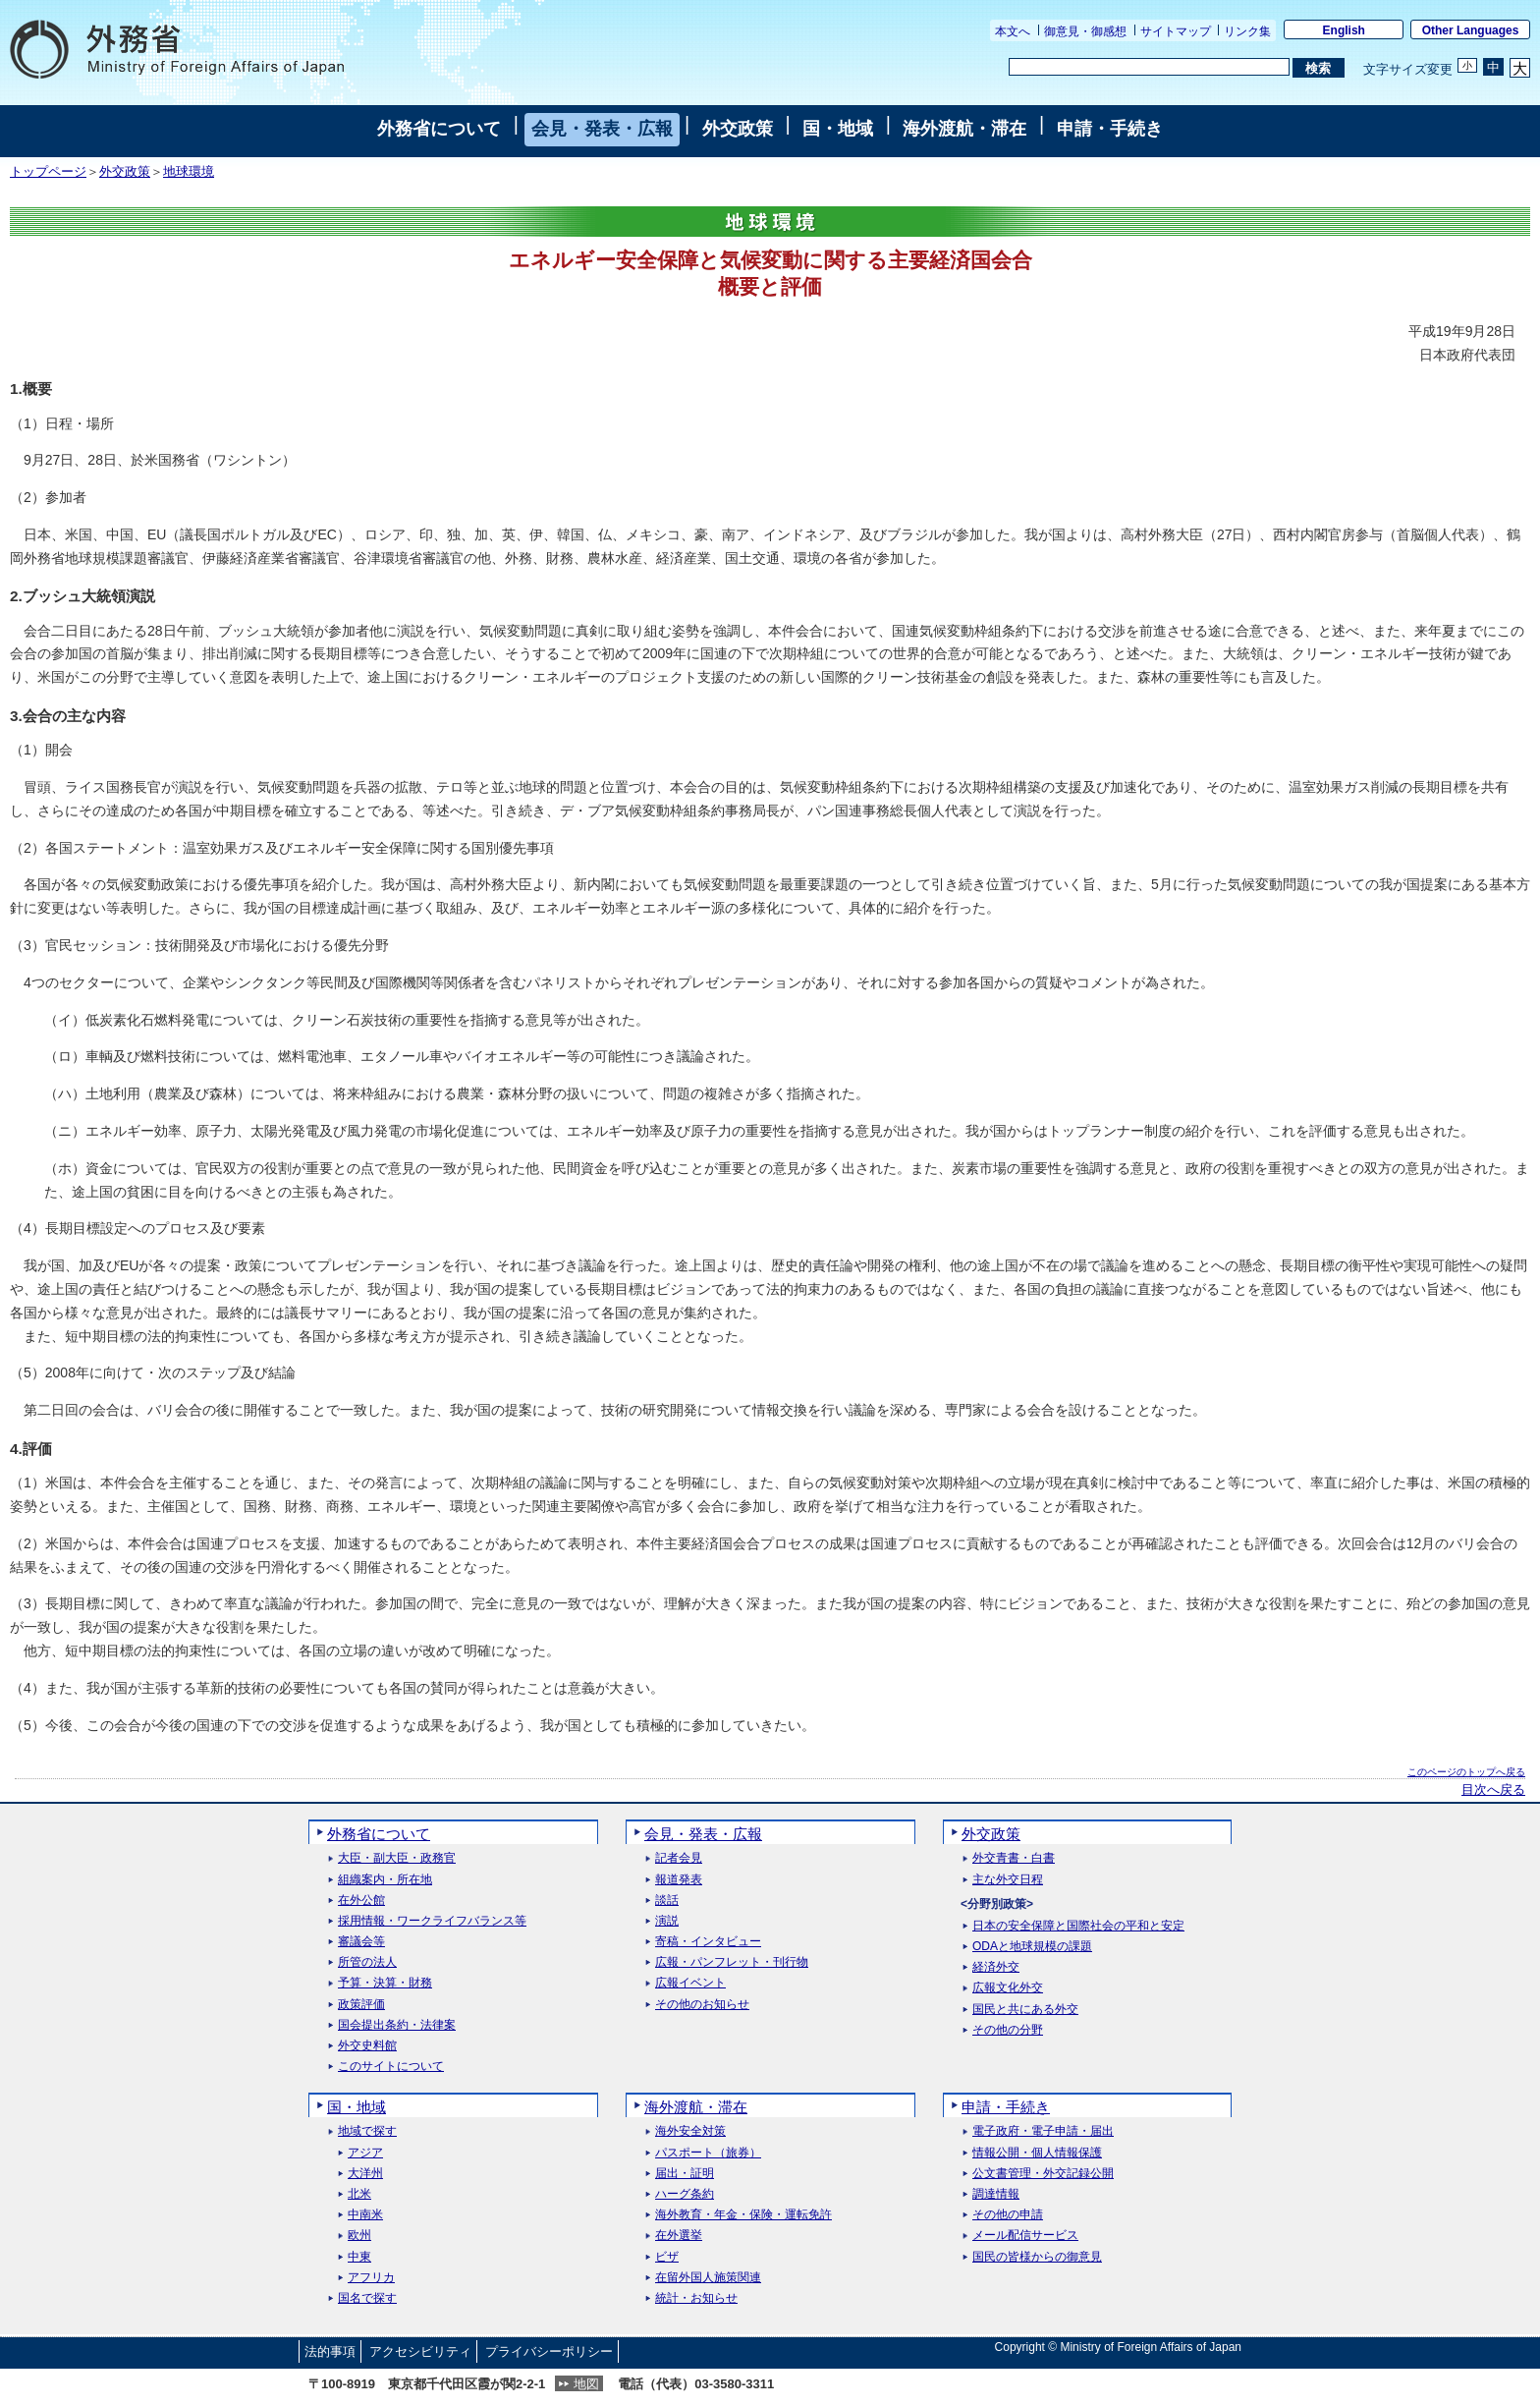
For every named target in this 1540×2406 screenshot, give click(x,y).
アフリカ (371, 2277)
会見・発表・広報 (602, 129)
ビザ (667, 2257)
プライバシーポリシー (549, 2351)
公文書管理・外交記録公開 (1043, 2173)
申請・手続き (1110, 129)
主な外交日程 (1007, 1880)
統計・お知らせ (696, 2298)
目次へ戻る (1493, 1790)
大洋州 (365, 2173)
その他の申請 (1007, 2215)
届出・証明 (684, 2173)
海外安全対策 (690, 2131)
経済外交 (995, 1967)
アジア (365, 2153)
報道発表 (678, 1880)
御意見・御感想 (1085, 31)
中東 (359, 2257)
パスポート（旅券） (708, 2153)
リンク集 (1247, 31)
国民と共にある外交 (1025, 2009)
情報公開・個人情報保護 (1037, 2153)
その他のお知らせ (702, 2004)
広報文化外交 (1007, 1988)
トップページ (48, 172)
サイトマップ (1175, 31)
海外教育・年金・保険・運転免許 (743, 2215)
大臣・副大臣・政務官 (397, 1858)
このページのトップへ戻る (1466, 1771)
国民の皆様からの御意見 (1037, 2257)
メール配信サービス (1025, 2235)
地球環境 (188, 172)
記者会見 (678, 1858)
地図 (586, 2384)
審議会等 (361, 1941)
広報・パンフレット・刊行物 (731, 1962)
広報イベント (690, 1983)
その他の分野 (1007, 2030)
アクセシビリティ (420, 2351)
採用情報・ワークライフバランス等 (432, 1921)
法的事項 (330, 2351)
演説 (667, 1921)
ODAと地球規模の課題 (1032, 1946)
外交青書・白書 (1013, 1858)
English (1344, 30)
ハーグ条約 (684, 2194)
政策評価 (361, 2004)
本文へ (1012, 31)
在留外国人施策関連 (708, 2277)
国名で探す (367, 2298)
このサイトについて (391, 2066)
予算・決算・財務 (385, 1983)
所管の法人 (367, 1962)
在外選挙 (678, 2235)
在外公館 (361, 1900)
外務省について (439, 129)
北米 (359, 2194)
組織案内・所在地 (385, 1880)
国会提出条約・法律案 (397, 2025)
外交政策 (737, 129)
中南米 (365, 2215)
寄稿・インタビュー (708, 1941)
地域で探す (367, 2131)
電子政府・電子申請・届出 (1043, 2131)
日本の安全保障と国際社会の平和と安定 (1078, 1926)
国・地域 (837, 129)
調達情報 (995, 2194)
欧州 (359, 2235)
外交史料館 (367, 2046)
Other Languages (1470, 30)
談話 (667, 1900)
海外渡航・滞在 (964, 129)
